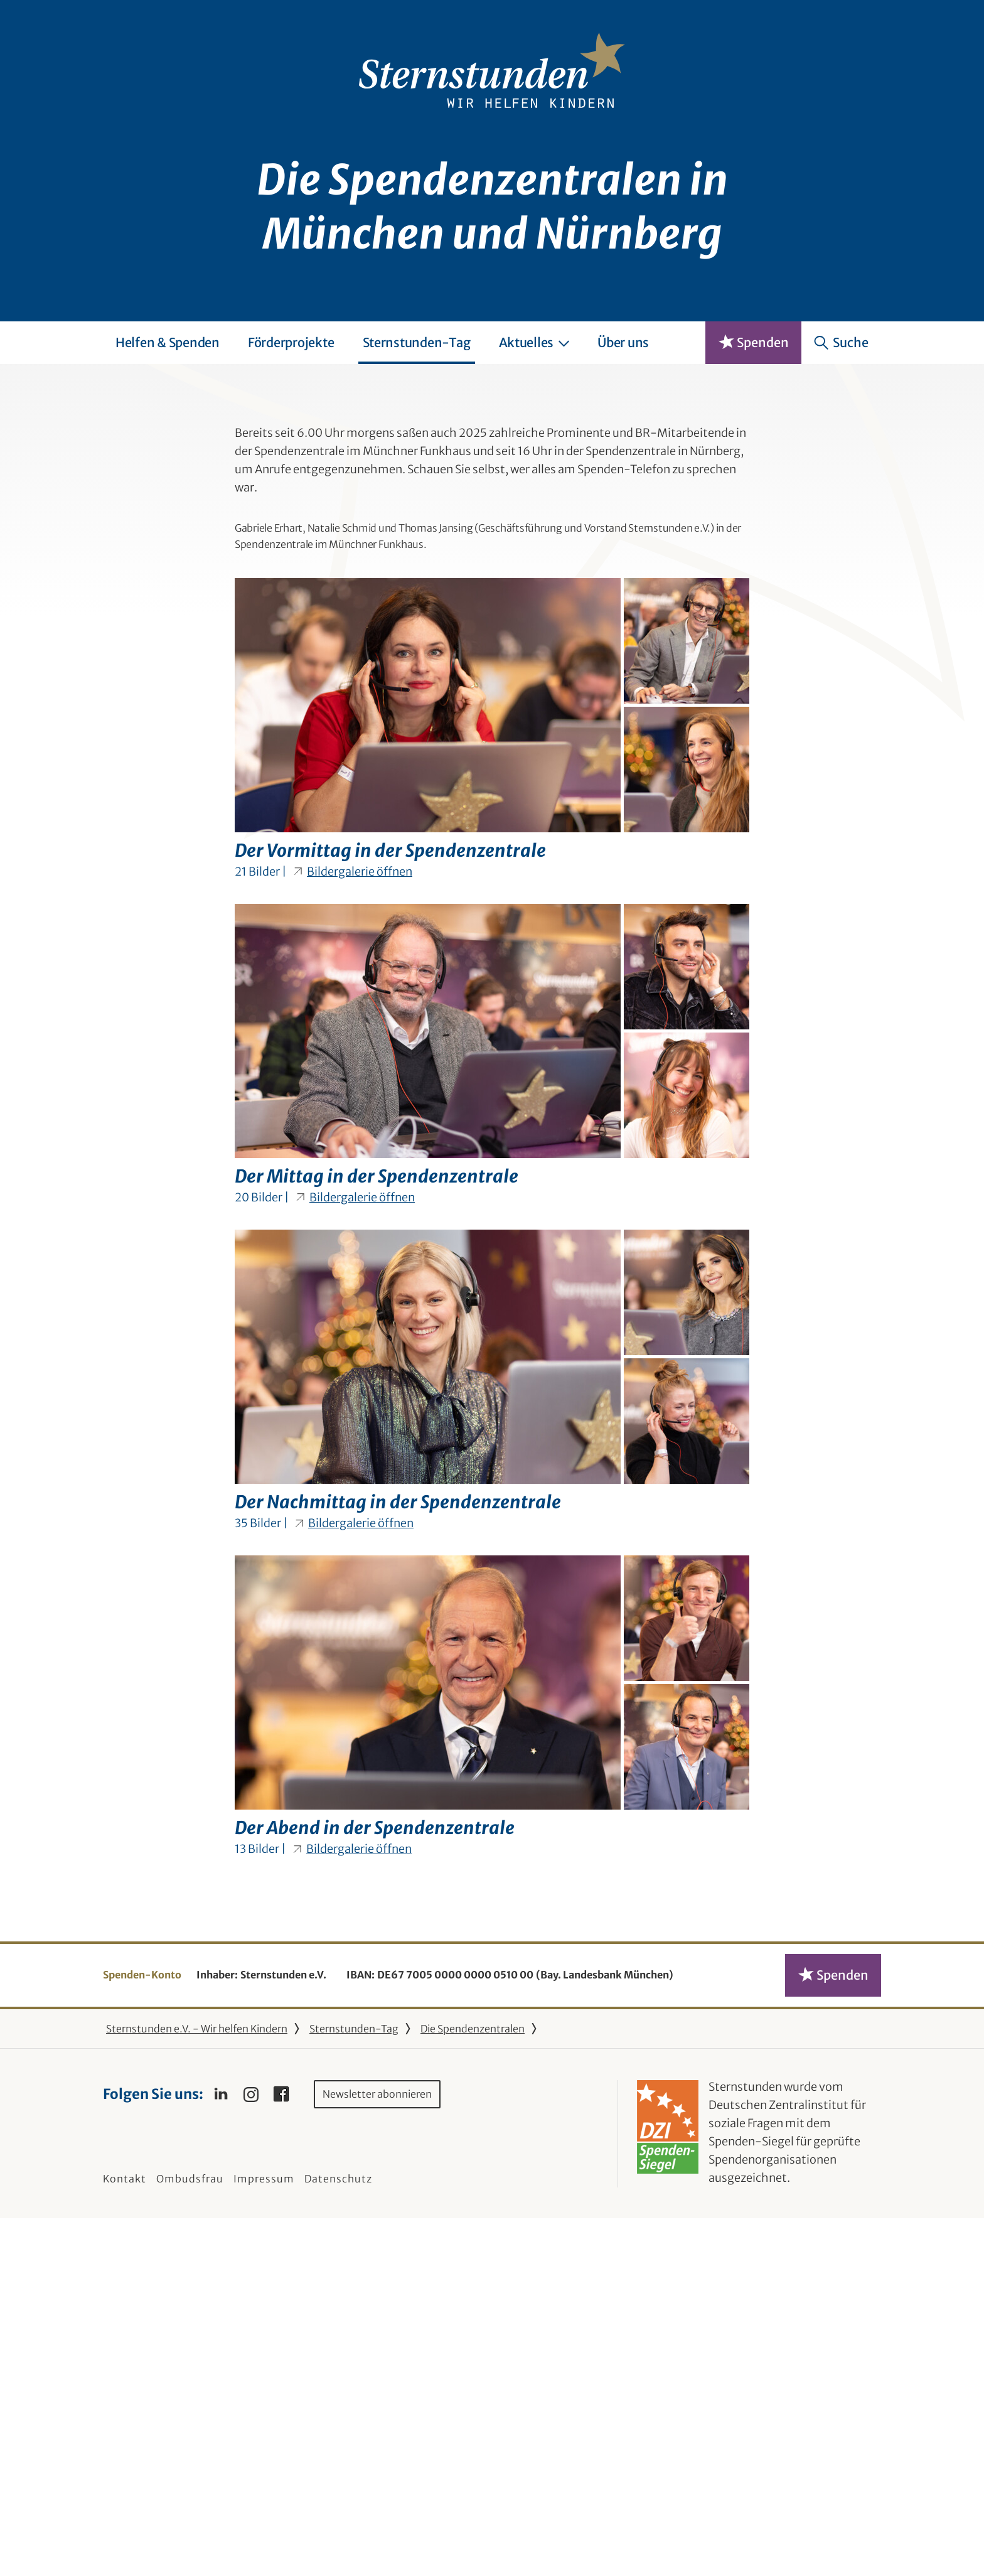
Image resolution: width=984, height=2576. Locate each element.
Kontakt (124, 2536)
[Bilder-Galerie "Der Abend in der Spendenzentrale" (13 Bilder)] (492, 2050)
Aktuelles (534, 342)
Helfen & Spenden (167, 342)
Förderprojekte (291, 342)
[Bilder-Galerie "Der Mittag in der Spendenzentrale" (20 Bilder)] (492, 1398)
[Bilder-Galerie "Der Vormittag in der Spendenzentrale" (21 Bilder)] (492, 1073)
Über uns (623, 342)
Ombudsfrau (189, 2536)
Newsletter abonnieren (377, 2451)
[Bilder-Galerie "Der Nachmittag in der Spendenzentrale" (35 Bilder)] (492, 1724)
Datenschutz (338, 2536)
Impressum (263, 2536)
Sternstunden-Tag (417, 342)
